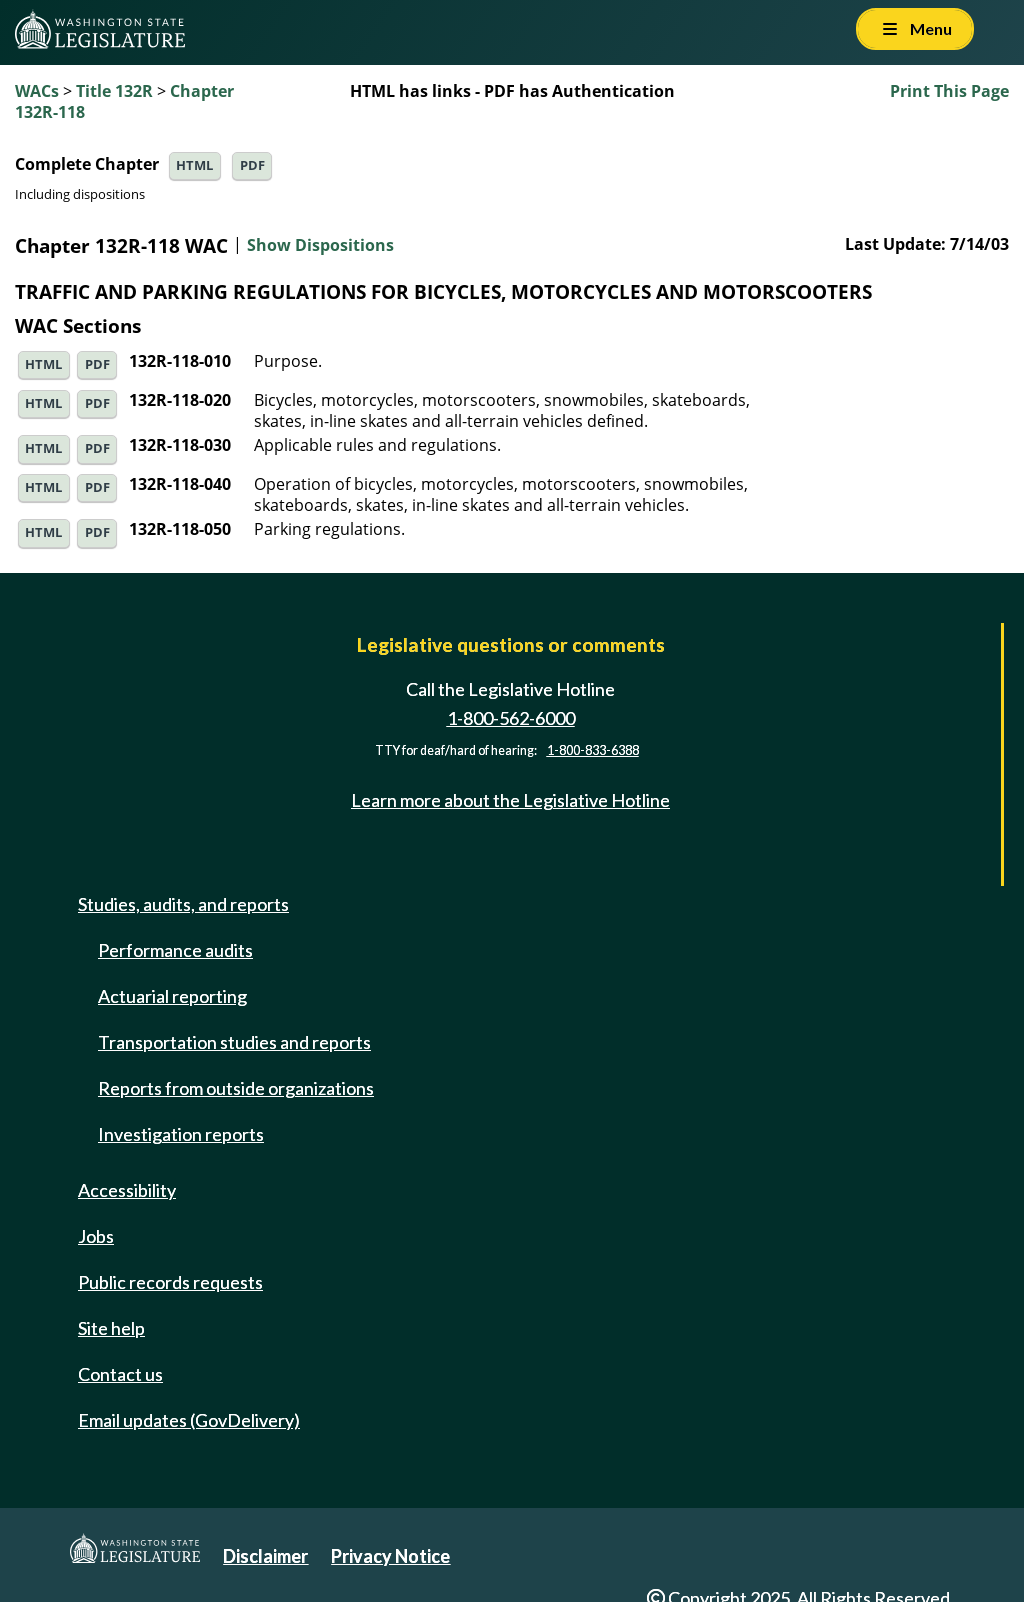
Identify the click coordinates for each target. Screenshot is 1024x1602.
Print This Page (949, 91)
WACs (37, 91)
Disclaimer (265, 1556)
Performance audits (175, 950)
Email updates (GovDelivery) (189, 1420)
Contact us (120, 1374)
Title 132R (114, 91)
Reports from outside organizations (236, 1088)
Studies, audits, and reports (183, 904)
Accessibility (127, 1190)
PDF (252, 165)
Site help (111, 1328)
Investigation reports (181, 1134)
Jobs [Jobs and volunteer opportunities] (96, 1236)
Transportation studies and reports (234, 1042)
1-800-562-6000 (511, 718)
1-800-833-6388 (593, 750)
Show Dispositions (320, 246)
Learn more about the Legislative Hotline (510, 800)
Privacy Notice (390, 1556)
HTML (194, 165)
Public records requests (170, 1282)
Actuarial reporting (172, 996)
